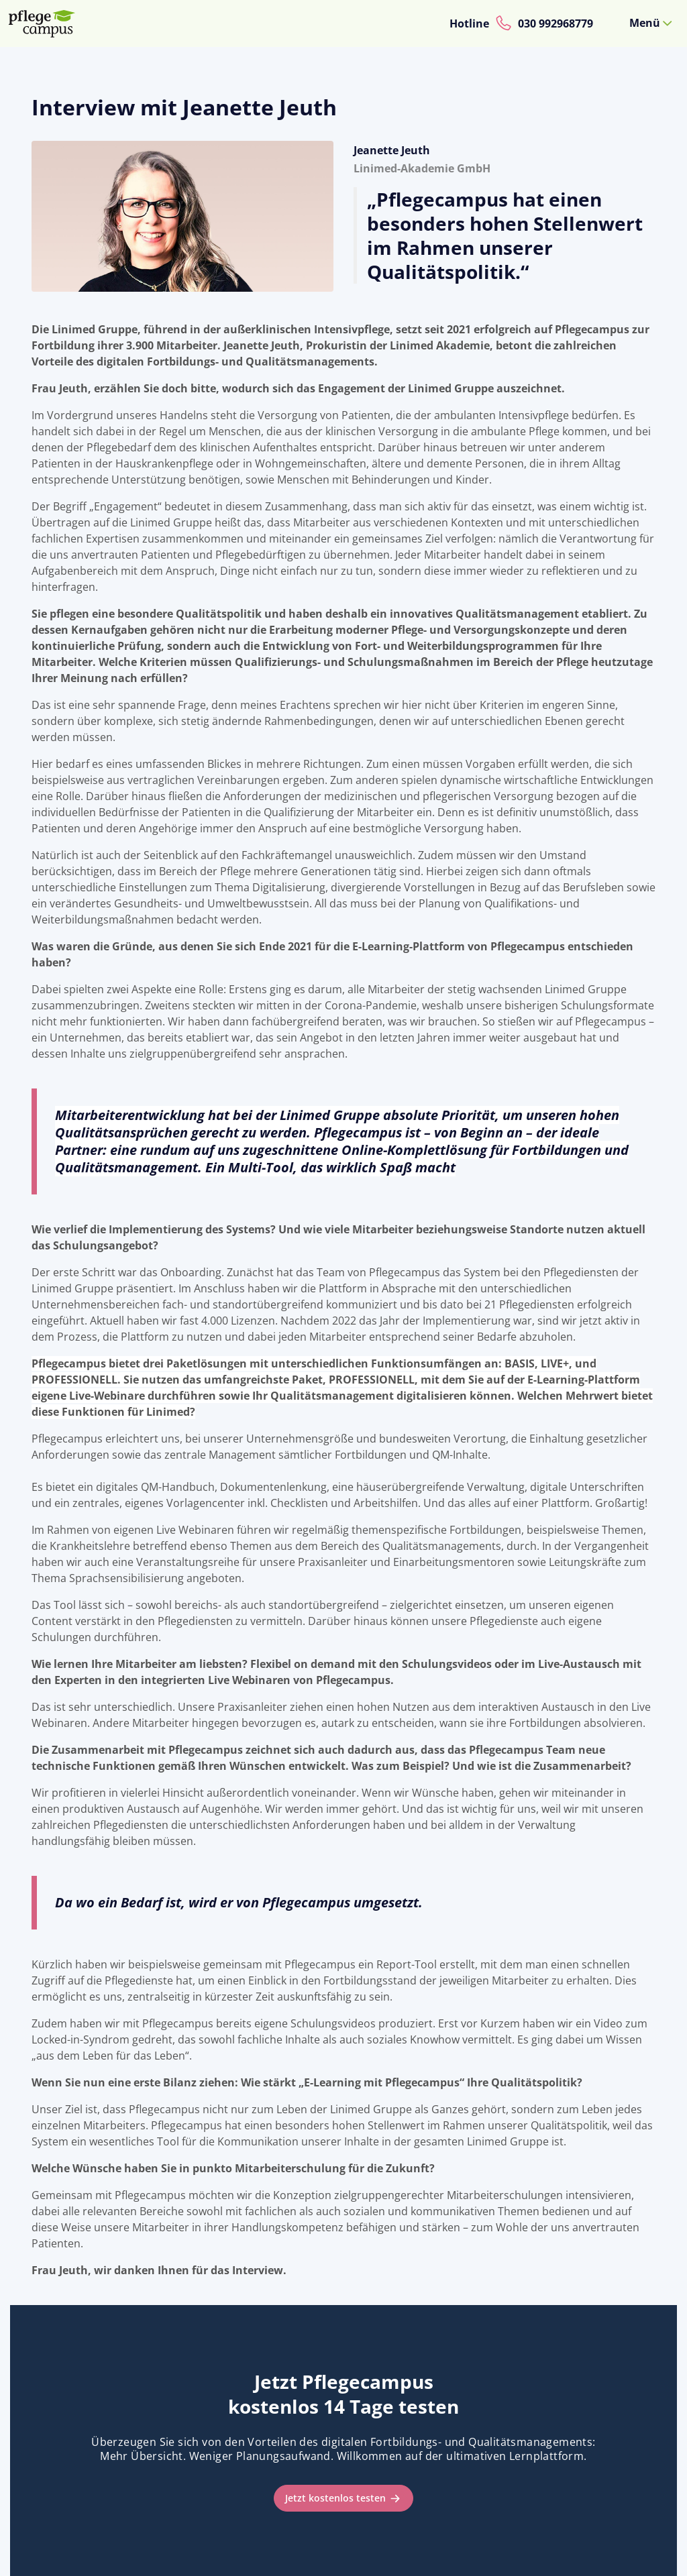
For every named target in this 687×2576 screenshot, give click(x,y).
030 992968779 (555, 23)
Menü (644, 22)
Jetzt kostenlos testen (335, 2497)
